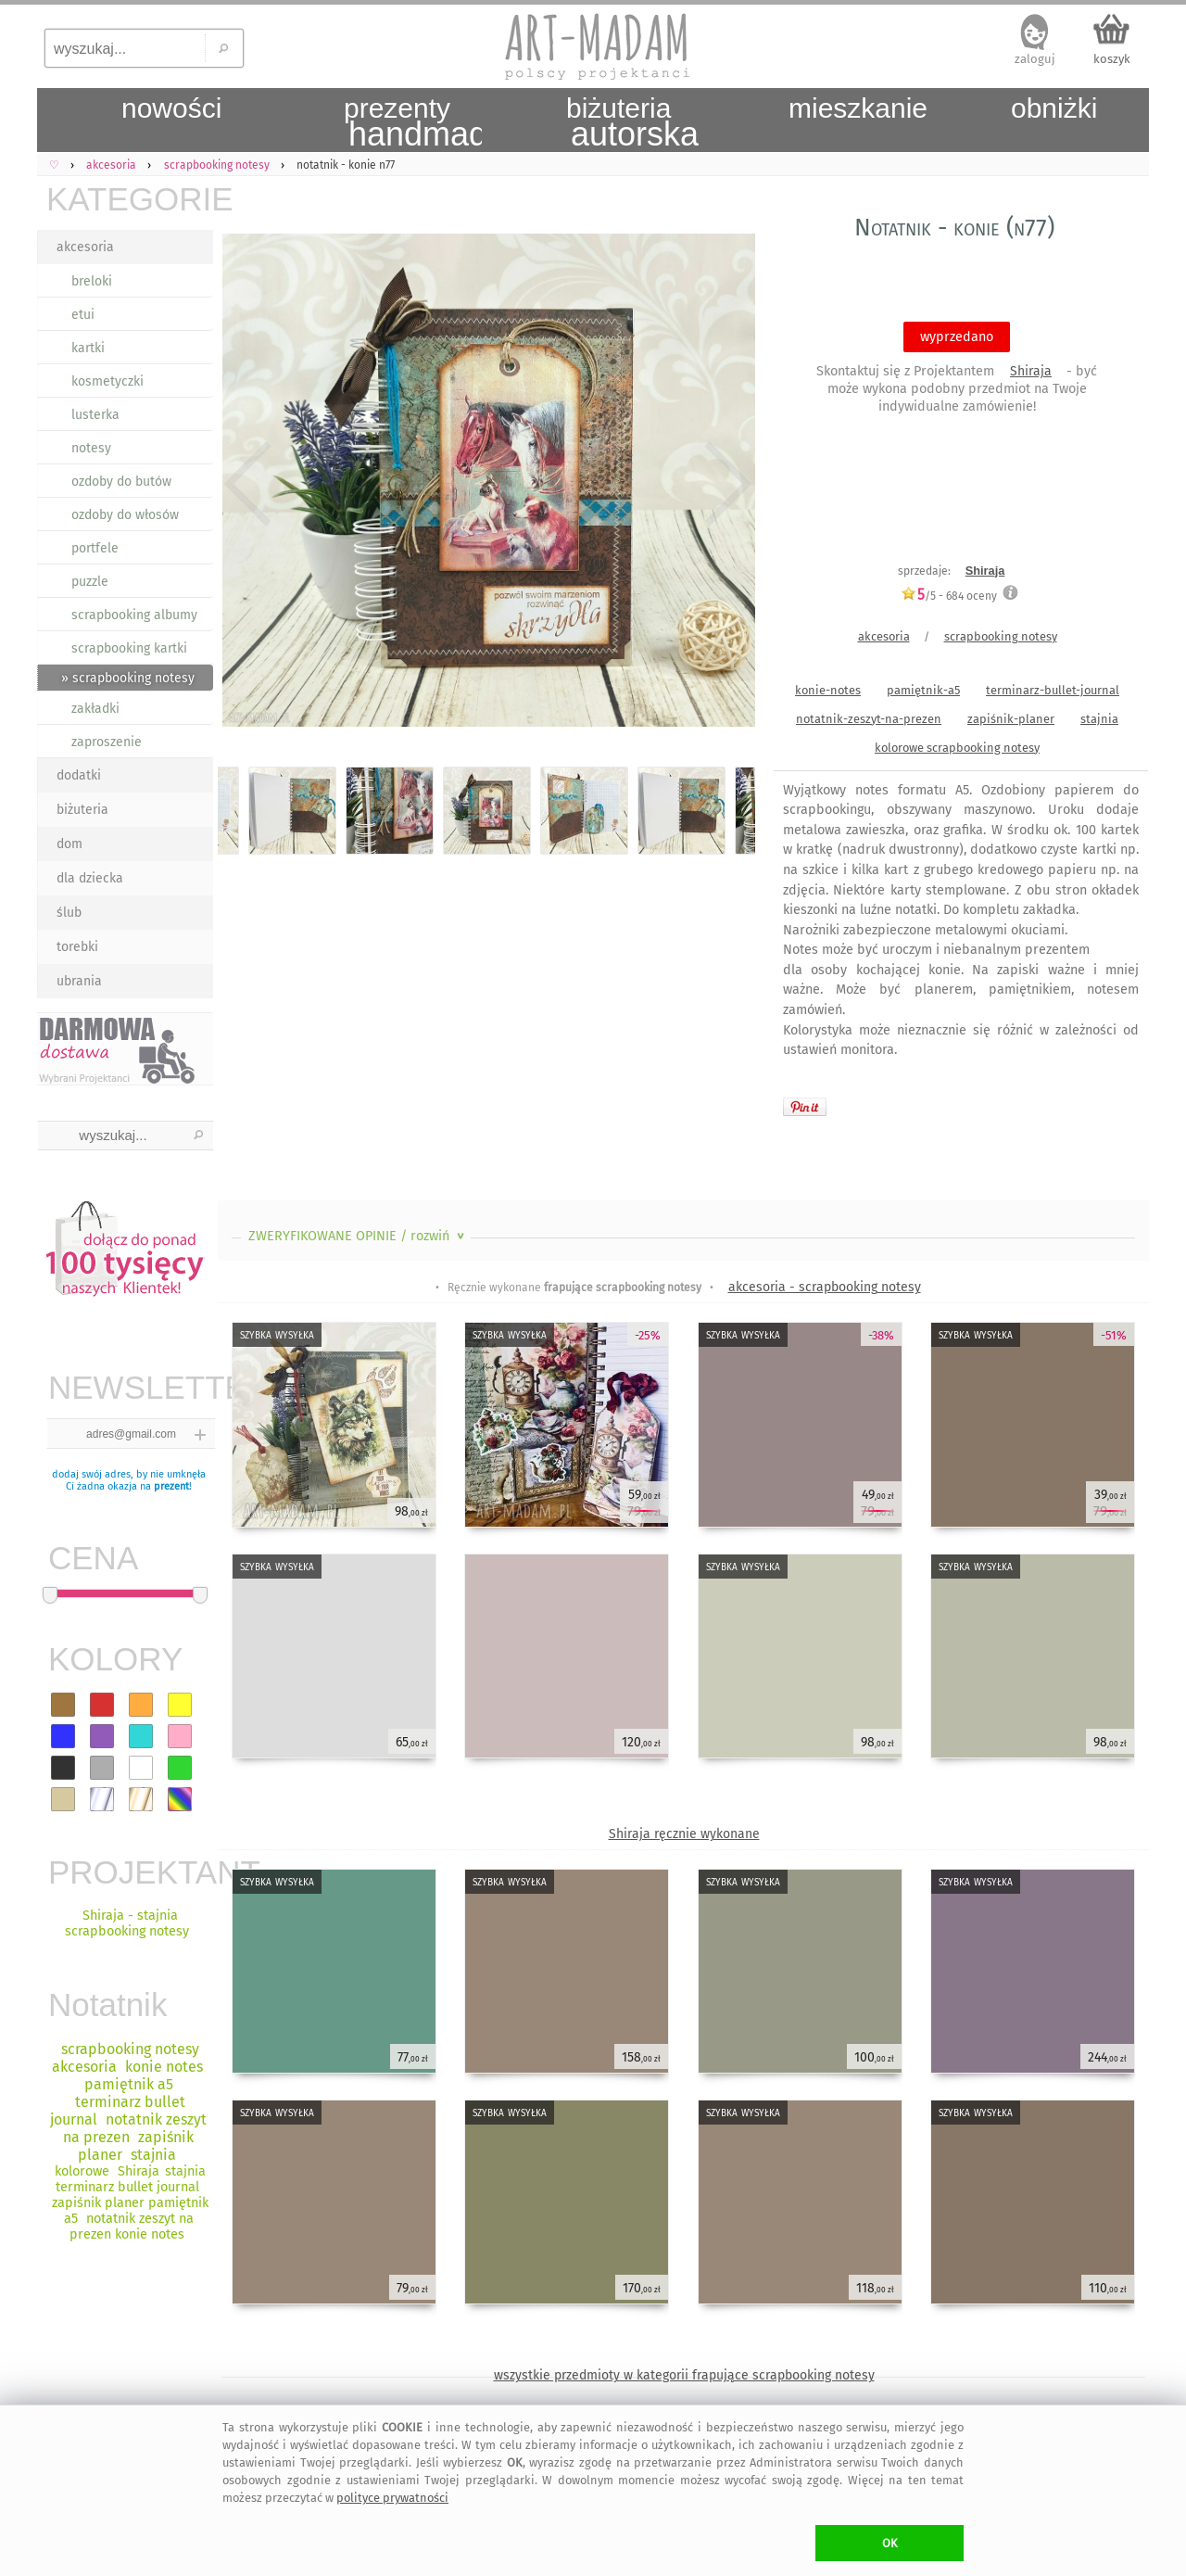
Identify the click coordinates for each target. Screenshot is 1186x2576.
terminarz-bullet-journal (1052, 690)
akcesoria (85, 247)
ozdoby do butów (121, 481)
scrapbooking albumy (134, 615)
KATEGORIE (129, 199)
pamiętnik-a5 (923, 690)
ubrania (79, 981)
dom (69, 844)
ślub (69, 912)
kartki (88, 348)
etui (83, 315)
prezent (171, 1486)
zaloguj (1035, 59)
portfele (95, 548)
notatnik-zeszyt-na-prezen (868, 719)
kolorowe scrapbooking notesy (957, 748)
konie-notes (828, 690)
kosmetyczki (107, 381)
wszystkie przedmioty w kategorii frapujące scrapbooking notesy (684, 2375)
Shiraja (1031, 371)
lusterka (95, 415)
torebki (77, 947)
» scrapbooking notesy (128, 678)
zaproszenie (106, 742)
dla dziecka (90, 878)
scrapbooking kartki (129, 648)
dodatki (79, 775)
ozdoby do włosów (125, 515)
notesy (91, 448)
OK (890, 2543)
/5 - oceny (949, 595)
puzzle (89, 582)
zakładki (95, 709)
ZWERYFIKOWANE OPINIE (358, 1236)
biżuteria (82, 810)
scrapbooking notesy (1000, 636)
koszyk (1111, 59)
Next (725, 484)
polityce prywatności (392, 2498)
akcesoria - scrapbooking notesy (824, 1287)
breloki (91, 281)
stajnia (1099, 719)
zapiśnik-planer (1010, 719)
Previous (248, 484)
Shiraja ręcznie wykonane (684, 1834)
